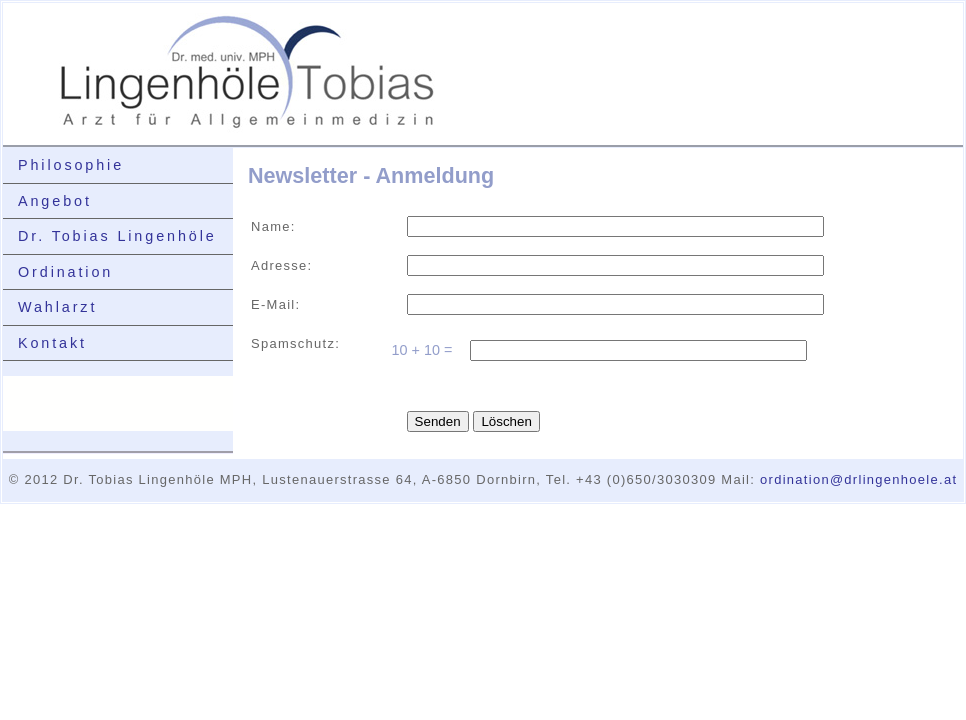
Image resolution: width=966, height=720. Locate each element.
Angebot (55, 201)
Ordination (65, 272)
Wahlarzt (57, 307)
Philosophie (71, 165)
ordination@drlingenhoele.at (858, 479)
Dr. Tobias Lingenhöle (117, 236)
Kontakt (52, 343)
